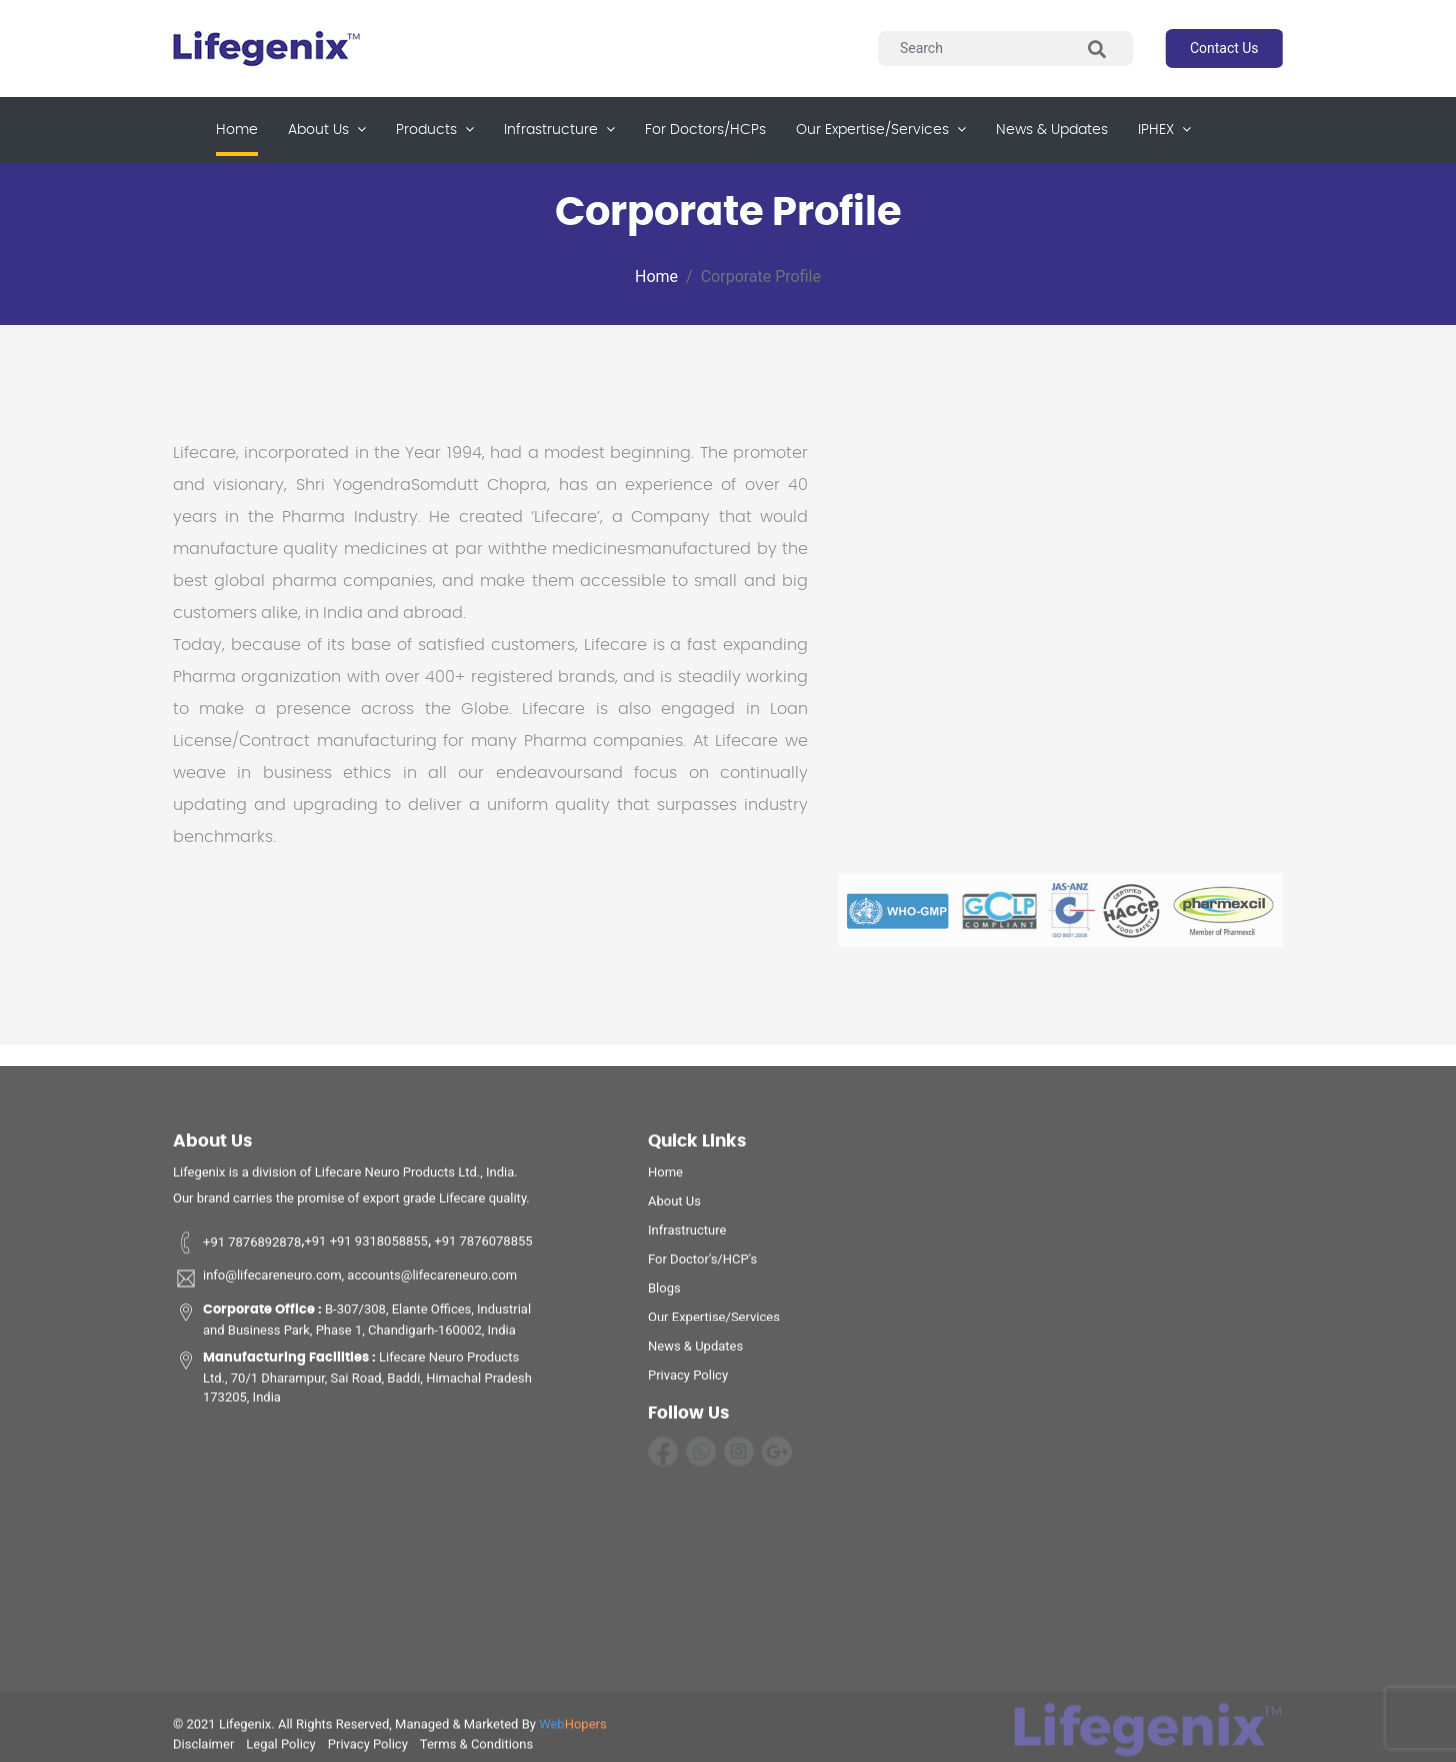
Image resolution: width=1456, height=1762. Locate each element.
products (435, 129)
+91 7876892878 (237, 1246)
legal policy (280, 1748)
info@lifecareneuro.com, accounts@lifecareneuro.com (345, 1283)
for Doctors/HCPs (705, 130)
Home (237, 128)
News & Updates (695, 1350)
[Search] (1005, 48)
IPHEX (1164, 129)
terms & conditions (476, 1748)
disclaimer (203, 1748)
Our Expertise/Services (714, 1321)
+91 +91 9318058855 (366, 1246)
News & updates (1052, 130)
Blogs (664, 1292)
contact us (1224, 48)
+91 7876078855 (482, 1246)
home (665, 1176)
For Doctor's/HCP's (702, 1263)
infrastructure (559, 129)
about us (327, 129)
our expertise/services (881, 129)
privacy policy (688, 1379)
